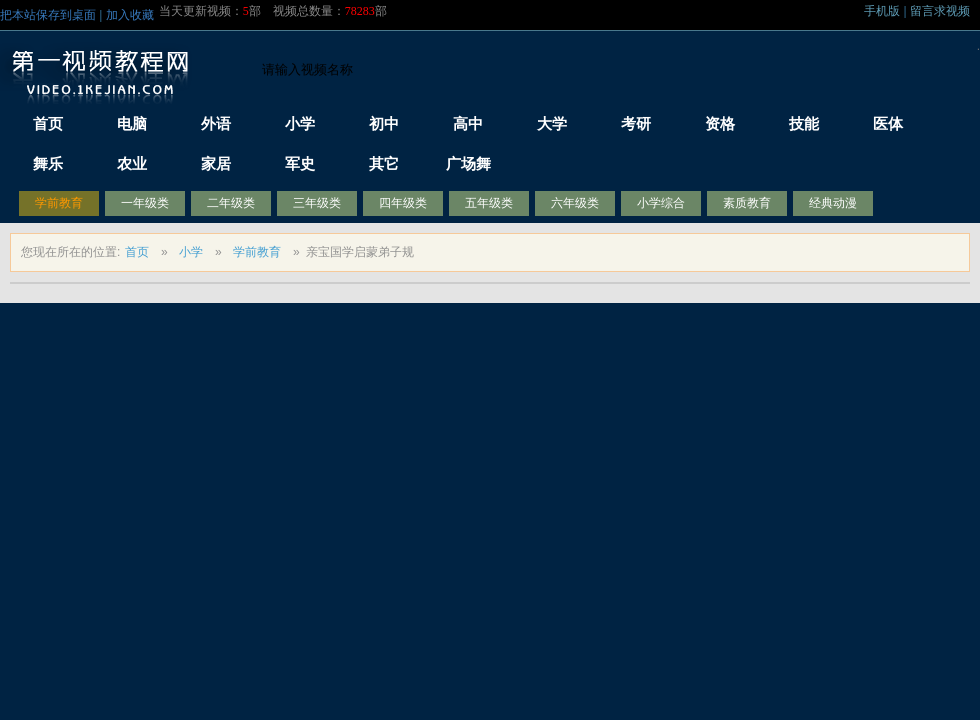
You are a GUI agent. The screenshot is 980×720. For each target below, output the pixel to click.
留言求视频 (940, 11)
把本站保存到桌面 (48, 15)
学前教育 (59, 203)
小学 (191, 252)
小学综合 (661, 203)
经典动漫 (833, 203)
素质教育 (747, 203)
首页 (137, 252)
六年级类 (575, 203)
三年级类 (317, 203)
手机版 (882, 11)
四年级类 (403, 203)
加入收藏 (130, 15)
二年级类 (231, 203)
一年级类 (145, 203)
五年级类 (489, 203)
